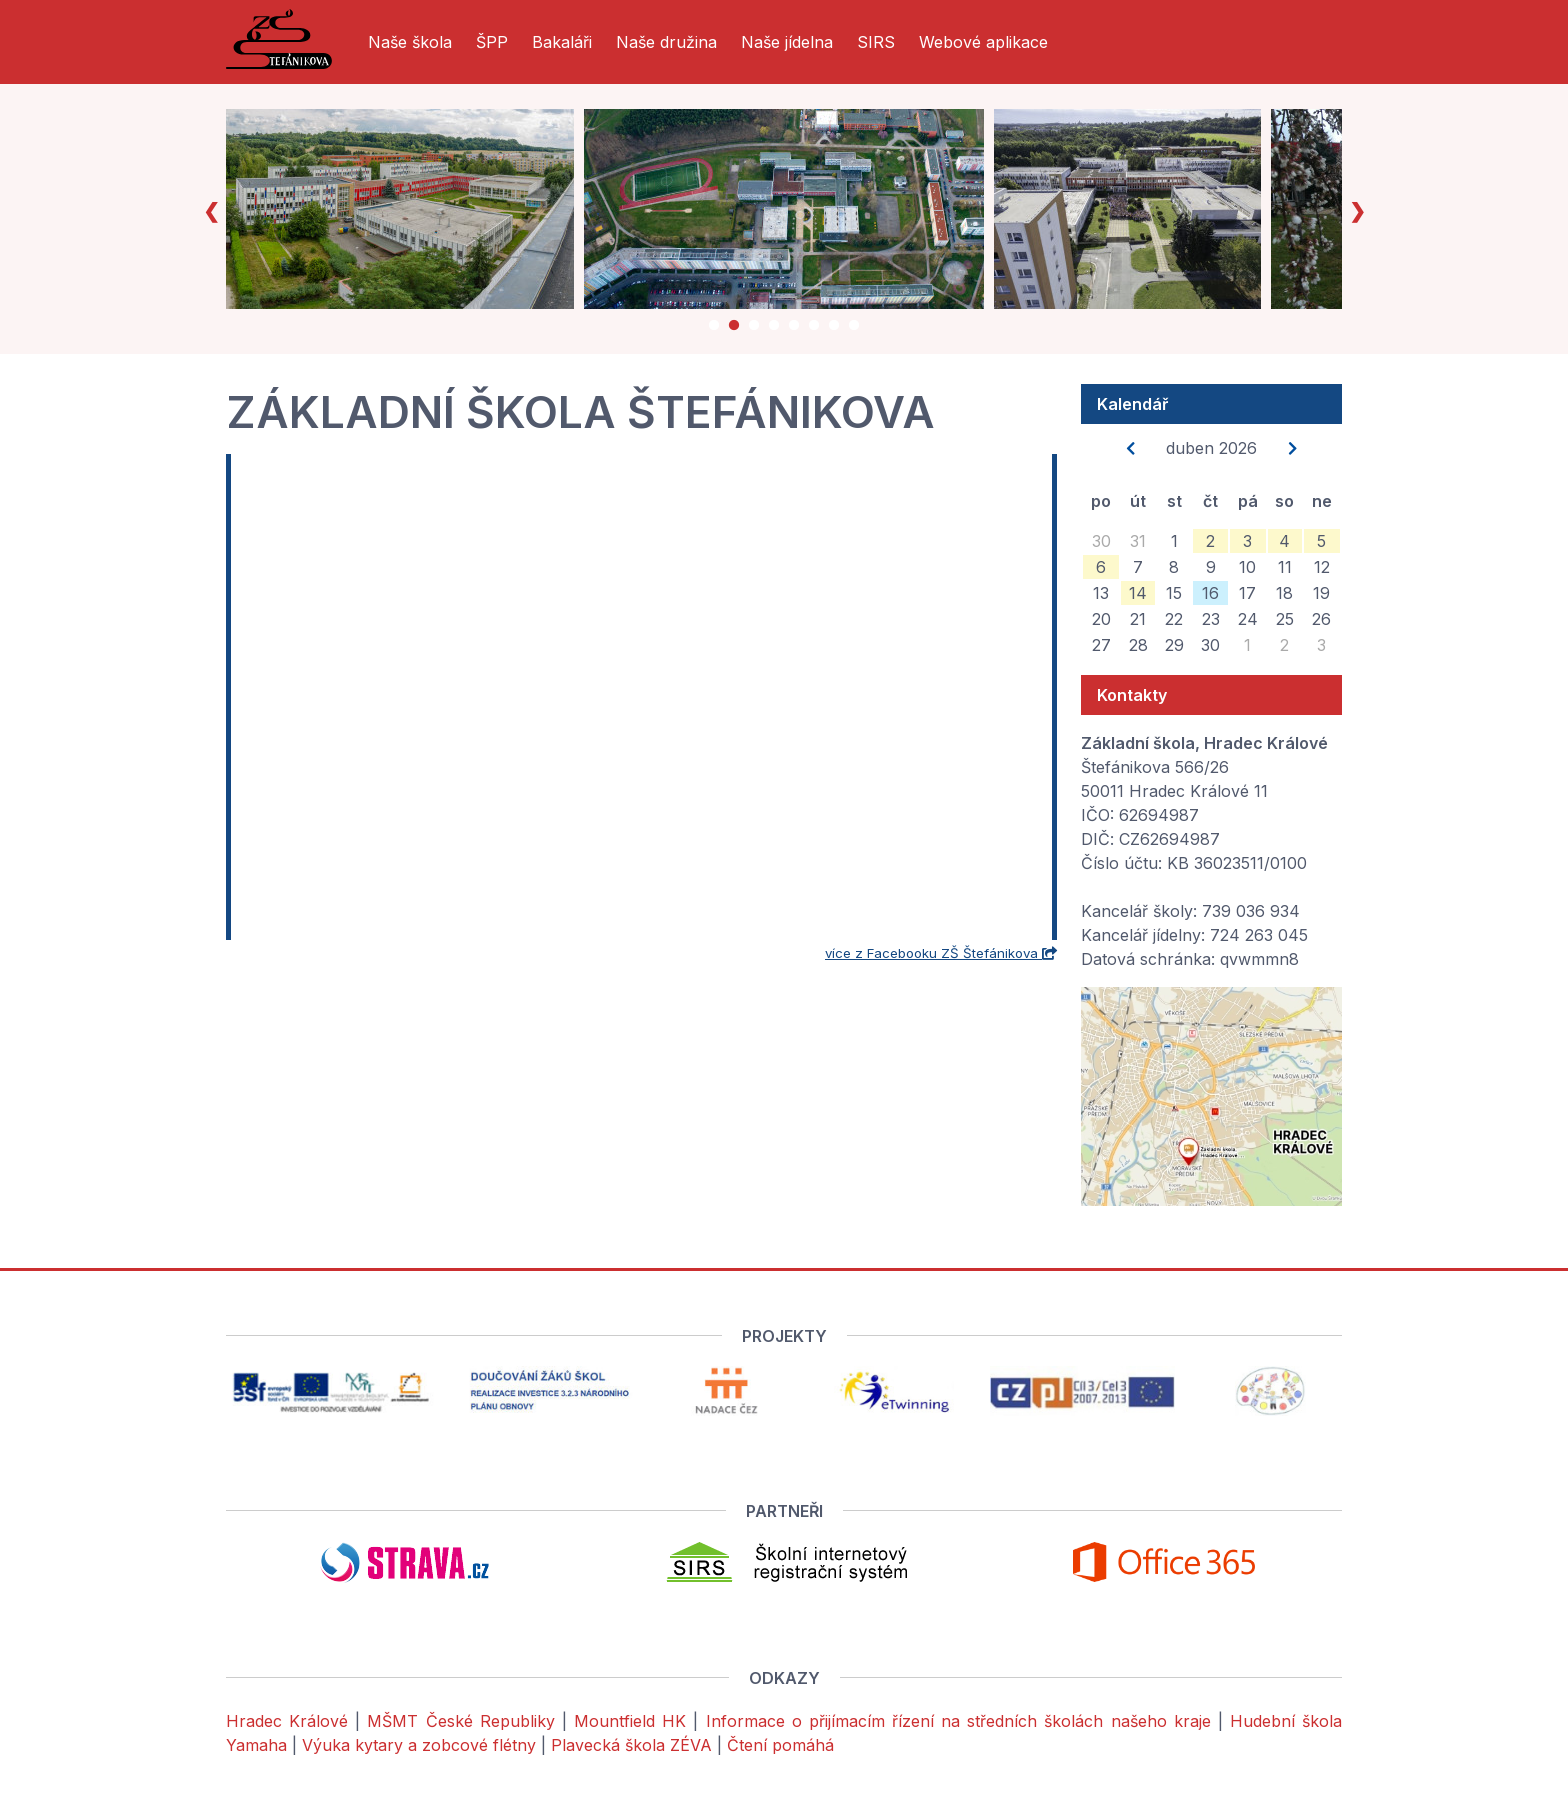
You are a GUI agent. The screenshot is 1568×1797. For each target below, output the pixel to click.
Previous (211, 209)
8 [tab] (854, 329)
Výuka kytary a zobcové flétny (419, 1745)
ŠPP (492, 42)
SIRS (876, 42)
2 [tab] (734, 329)
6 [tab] (814, 329)
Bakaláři (562, 42)
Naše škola (410, 42)
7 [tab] (834, 329)
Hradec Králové (287, 1721)
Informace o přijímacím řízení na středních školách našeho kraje (958, 1721)
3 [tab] (754, 329)
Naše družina (666, 42)
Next (1357, 209)
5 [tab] (794, 329)
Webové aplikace (983, 42)
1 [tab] (714, 329)
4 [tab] (774, 329)
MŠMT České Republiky (460, 1721)
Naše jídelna (787, 42)
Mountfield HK (630, 1721)
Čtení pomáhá (780, 1745)
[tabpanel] (414, 209)
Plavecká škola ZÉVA (631, 1745)
